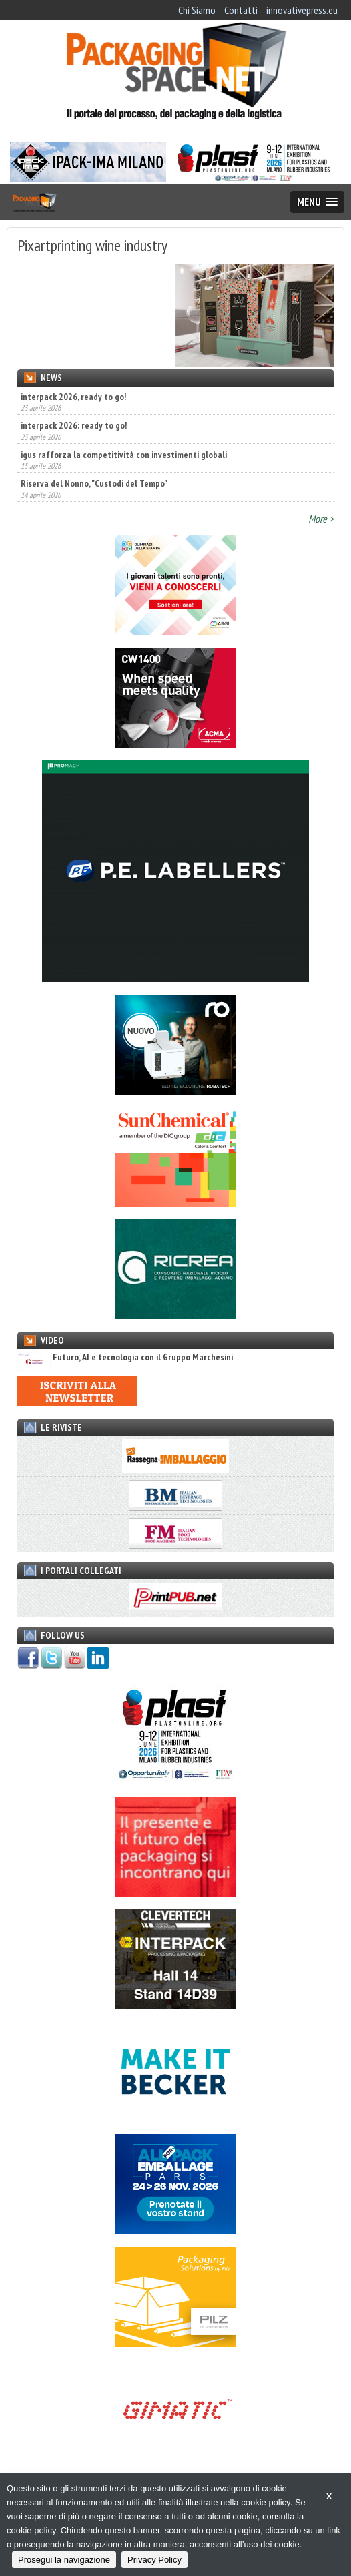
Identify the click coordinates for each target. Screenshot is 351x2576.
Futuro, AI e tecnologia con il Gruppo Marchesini (125, 1357)
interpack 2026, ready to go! (73, 396)
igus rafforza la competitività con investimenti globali (124, 454)
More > (321, 518)
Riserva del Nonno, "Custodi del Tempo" (94, 483)
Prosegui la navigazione (64, 2560)
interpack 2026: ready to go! (74, 425)
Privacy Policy (154, 2560)
